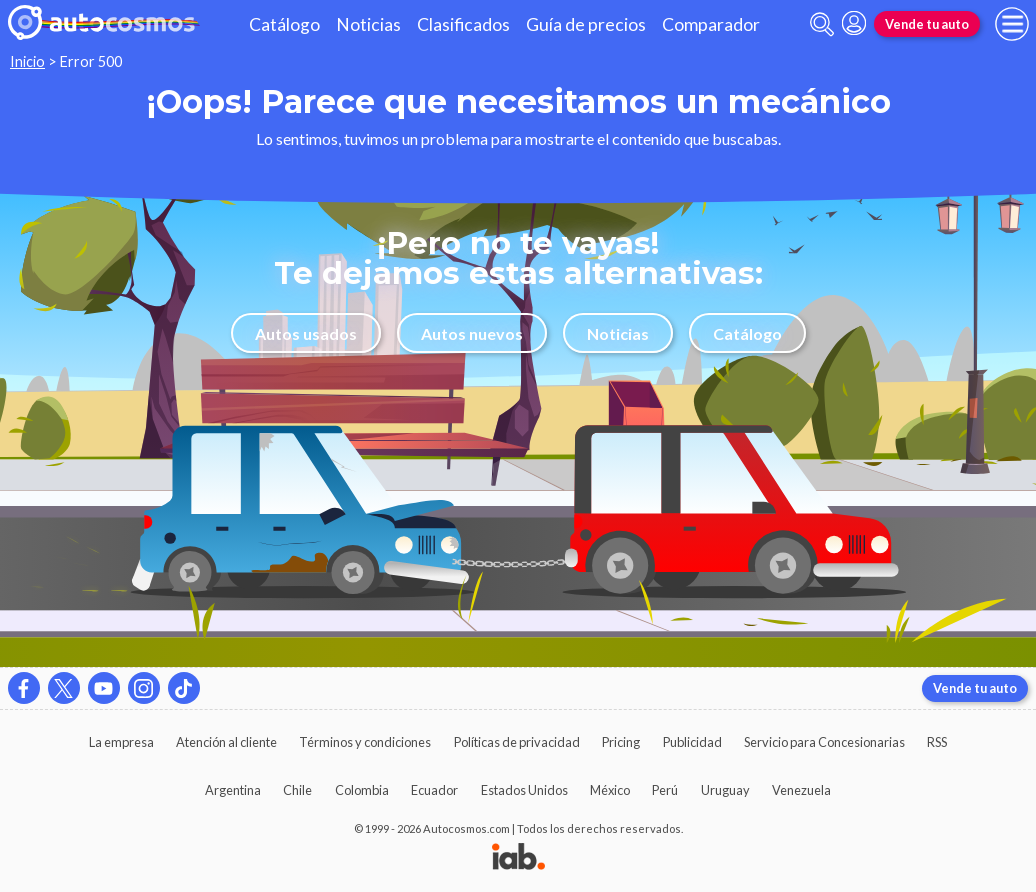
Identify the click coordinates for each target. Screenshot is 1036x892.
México (610, 790)
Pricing (621, 742)
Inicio (27, 61)
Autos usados (306, 333)
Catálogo (284, 24)
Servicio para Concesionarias (824, 742)
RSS (937, 742)
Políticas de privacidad (517, 742)
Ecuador (434, 790)
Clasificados (463, 24)
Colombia (362, 790)
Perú (665, 790)
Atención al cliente (226, 742)
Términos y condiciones (365, 742)
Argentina (233, 790)
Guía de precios (586, 24)
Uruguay (725, 790)
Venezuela (801, 790)
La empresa (121, 742)
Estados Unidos (524, 790)
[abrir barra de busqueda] (822, 24)
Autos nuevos (472, 333)
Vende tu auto (927, 24)
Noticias (368, 24)
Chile (297, 790)
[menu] (1012, 24)
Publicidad (692, 742)
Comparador (711, 24)
